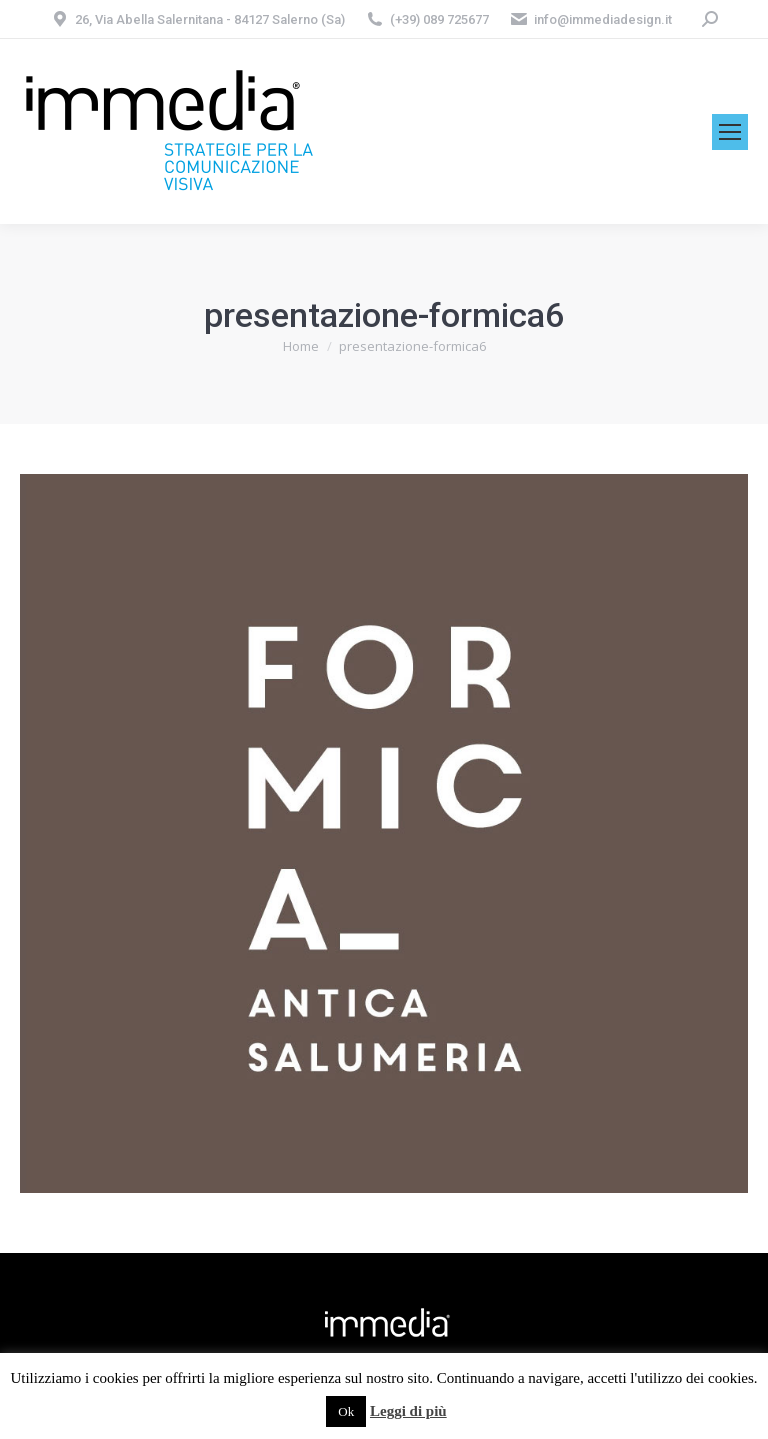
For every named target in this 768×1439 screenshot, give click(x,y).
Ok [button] (346, 1411)
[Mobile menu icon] (730, 132)
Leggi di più (408, 1411)
